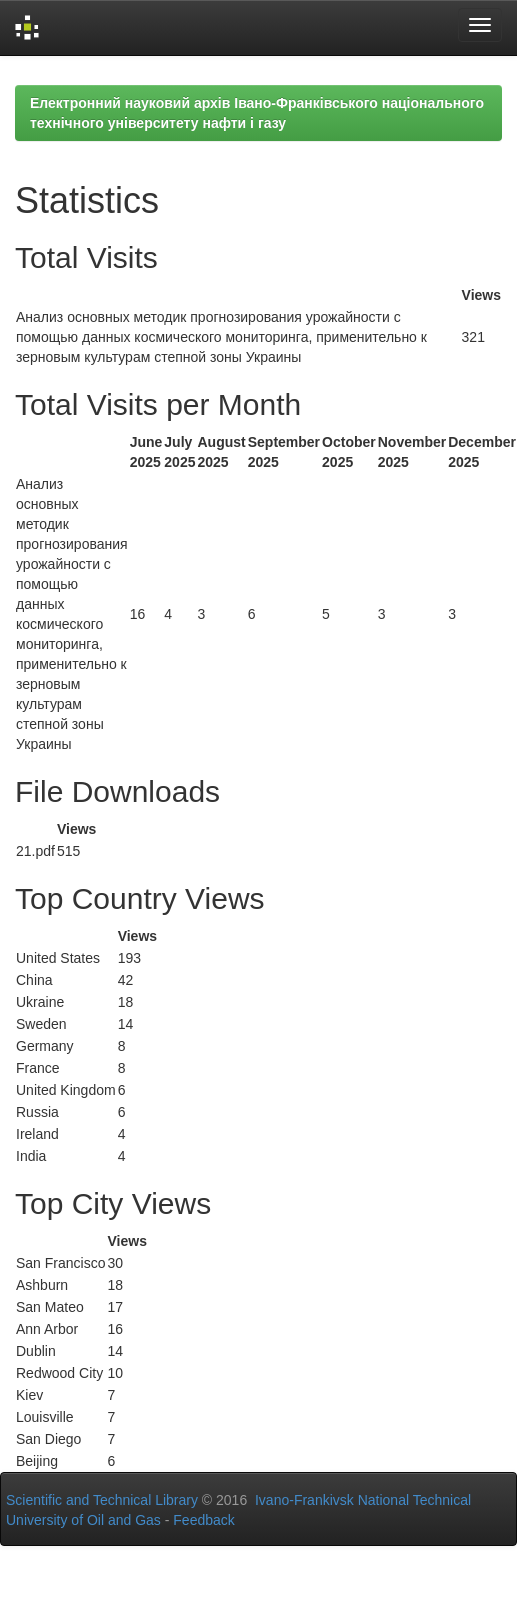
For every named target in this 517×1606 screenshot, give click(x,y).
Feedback (203, 1520)
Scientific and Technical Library (102, 1500)
